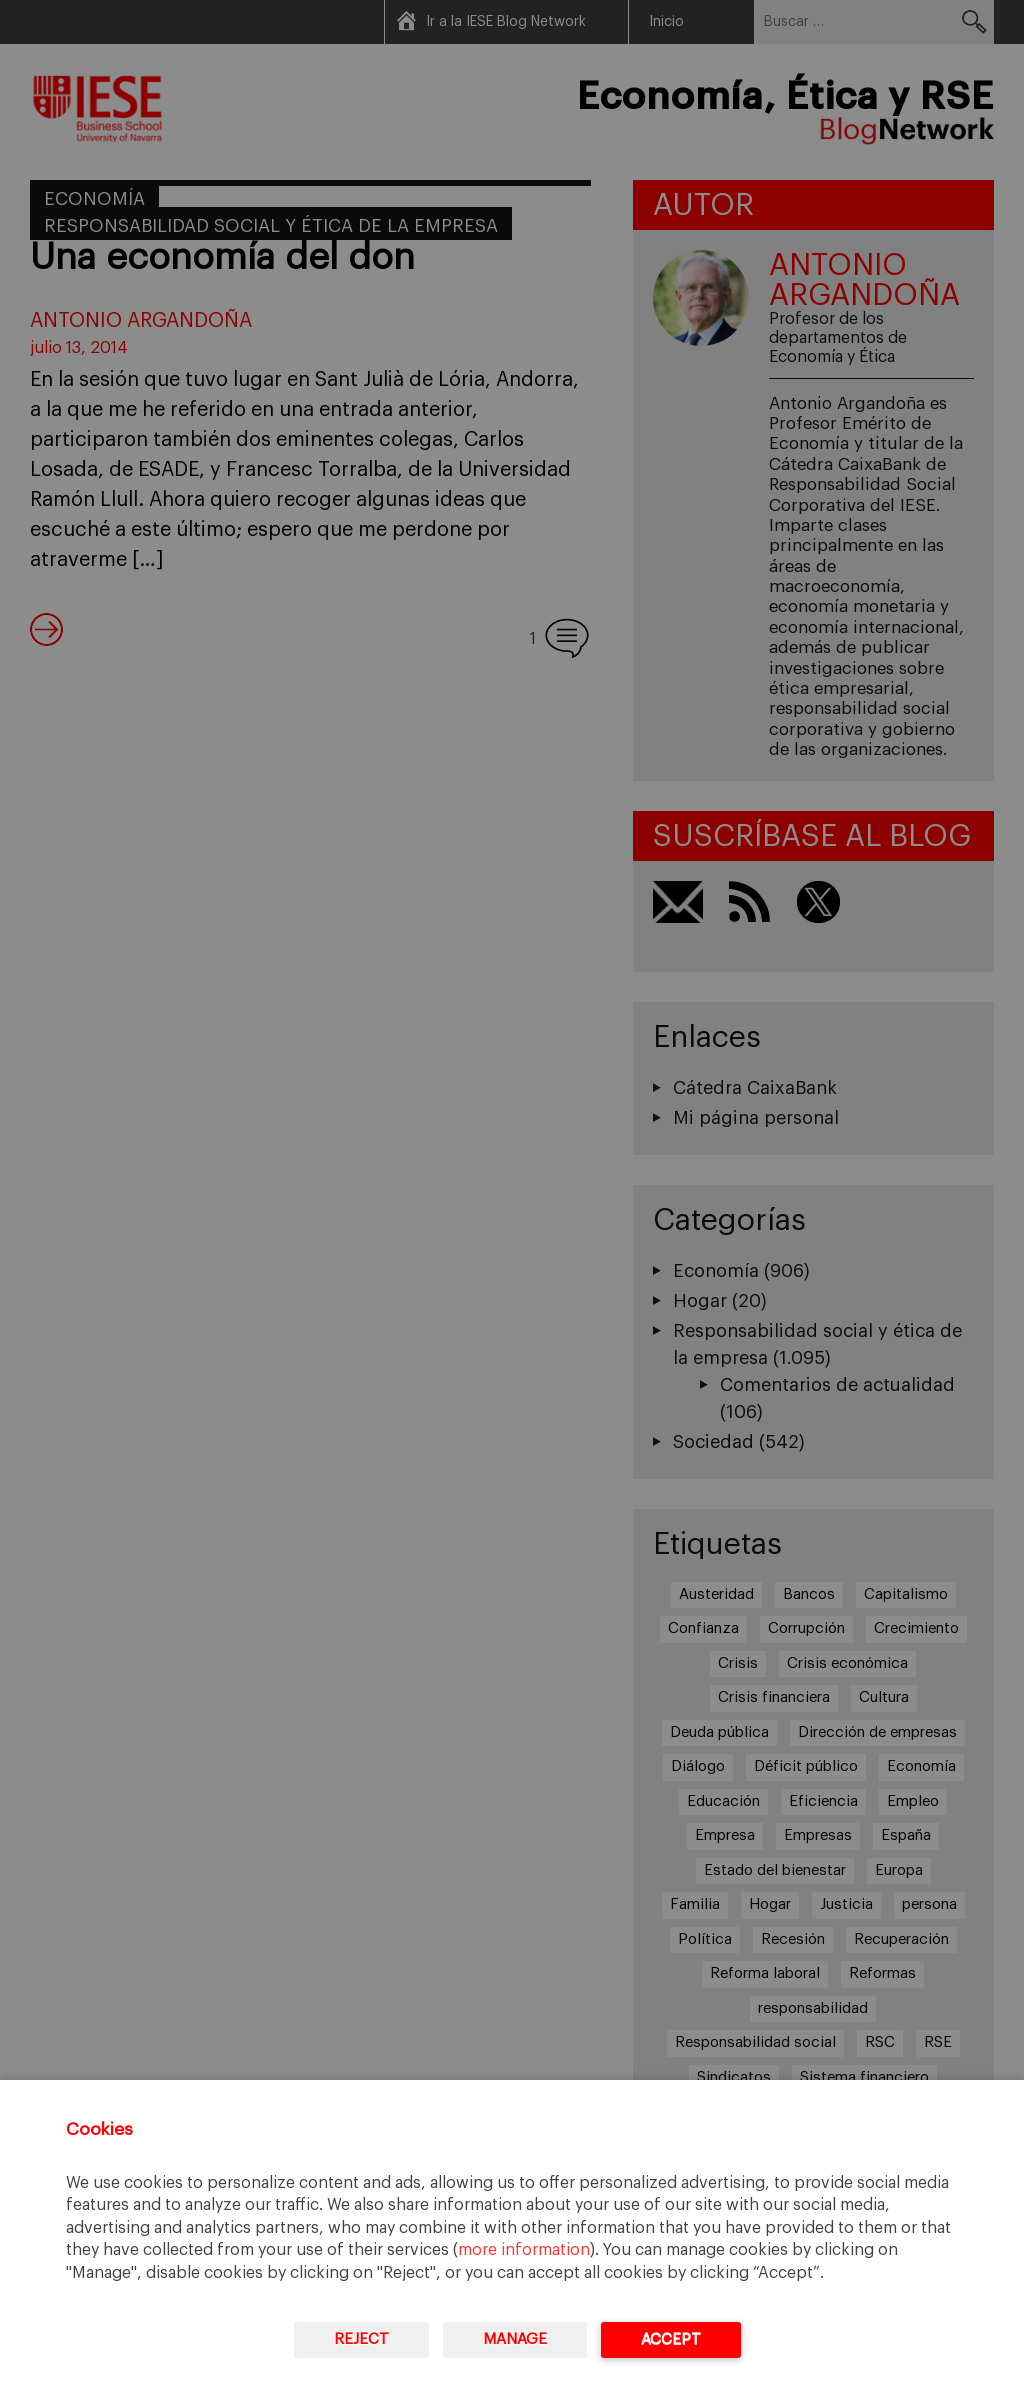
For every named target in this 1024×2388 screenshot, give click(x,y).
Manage (515, 2339)
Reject (361, 2339)
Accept (671, 2339)
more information (524, 2250)
